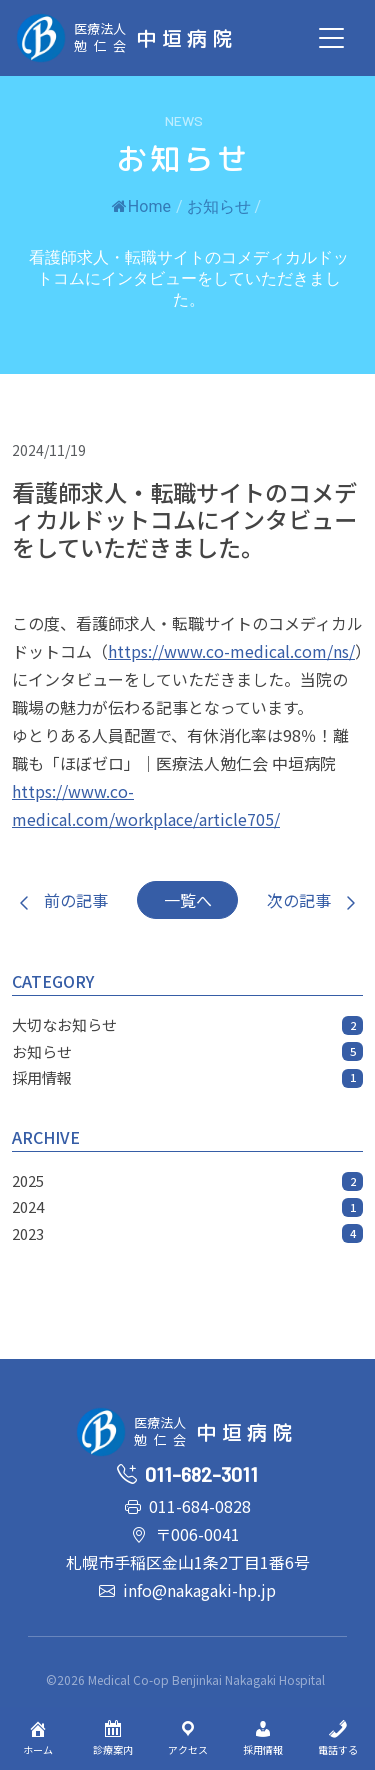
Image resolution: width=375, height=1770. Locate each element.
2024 (187, 1206)
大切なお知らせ (187, 1024)
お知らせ (219, 206)
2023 (187, 1233)
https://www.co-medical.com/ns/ (231, 651)
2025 (187, 1180)
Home (141, 206)
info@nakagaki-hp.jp (199, 1590)
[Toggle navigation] (331, 38)
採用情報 (187, 1077)
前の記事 (60, 900)
